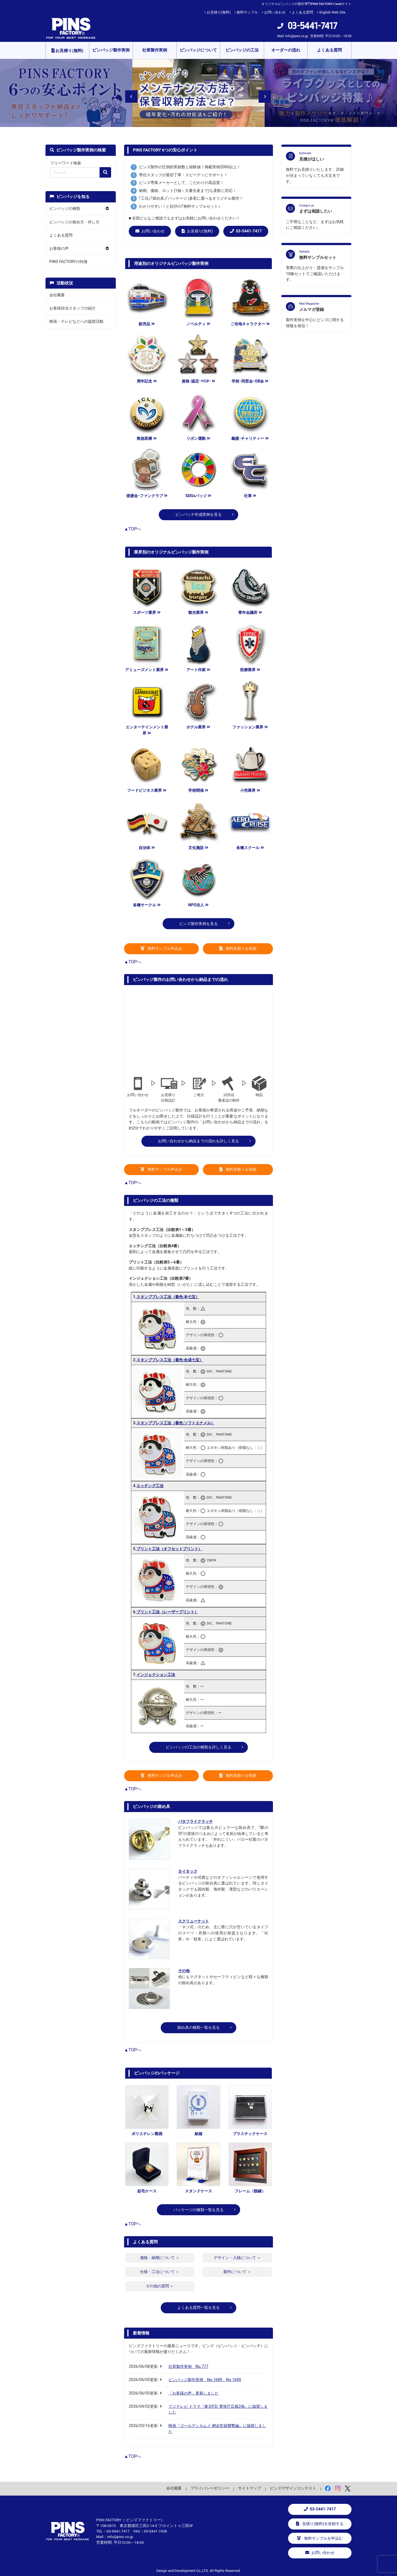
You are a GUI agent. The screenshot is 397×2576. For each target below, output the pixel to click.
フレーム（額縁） (250, 2191)
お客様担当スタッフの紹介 (72, 308)
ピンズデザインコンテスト (293, 2488)
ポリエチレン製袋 (147, 2134)
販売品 (147, 324)
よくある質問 (302, 12)
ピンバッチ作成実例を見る (198, 514)
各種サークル (147, 905)
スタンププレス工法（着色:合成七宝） (169, 1360)
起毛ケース (147, 2191)
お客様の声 (59, 248)
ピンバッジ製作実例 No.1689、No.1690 (204, 2379)
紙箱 (198, 2134)
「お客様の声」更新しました (193, 2393)
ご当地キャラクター (250, 324)
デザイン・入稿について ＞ (237, 2257)
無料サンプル (247, 12)
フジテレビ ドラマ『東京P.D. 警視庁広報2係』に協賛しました (218, 2409)
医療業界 (250, 670)
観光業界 (198, 612)
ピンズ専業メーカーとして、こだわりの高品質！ (181, 182)
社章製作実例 (154, 50)
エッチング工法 (149, 1486)
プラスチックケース (250, 2134)
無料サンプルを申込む (320, 2538)
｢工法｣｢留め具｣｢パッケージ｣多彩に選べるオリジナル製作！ (191, 198)
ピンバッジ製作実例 (111, 50)
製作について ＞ (237, 2271)
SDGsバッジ (198, 495)
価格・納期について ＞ (160, 2257)
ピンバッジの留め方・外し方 (74, 222)
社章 (250, 495)
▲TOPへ (132, 529)
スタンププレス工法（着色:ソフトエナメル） (175, 1423)
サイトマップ (249, 2488)
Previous (128, 93)
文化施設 (198, 847)
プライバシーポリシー (210, 2488)
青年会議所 (250, 612)
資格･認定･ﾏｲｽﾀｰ (198, 381)
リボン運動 (198, 438)
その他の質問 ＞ (160, 2286)
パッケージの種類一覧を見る (198, 2210)
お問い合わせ (275, 12)
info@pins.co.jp (296, 36)
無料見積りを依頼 (238, 948)
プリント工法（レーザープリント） (167, 1612)
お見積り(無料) (219, 12)
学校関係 (198, 790)
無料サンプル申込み (162, 948)
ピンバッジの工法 (242, 50)
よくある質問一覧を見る (198, 2307)
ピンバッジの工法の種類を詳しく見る (198, 1747)
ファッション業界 (250, 727)
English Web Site (332, 12)
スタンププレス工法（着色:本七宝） (167, 1297)
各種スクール (250, 847)
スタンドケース (198, 2191)
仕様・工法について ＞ (160, 2271)
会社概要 (57, 295)
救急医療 (147, 438)
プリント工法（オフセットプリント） (169, 1549)
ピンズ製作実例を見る (198, 923)
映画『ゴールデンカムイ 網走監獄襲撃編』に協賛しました (217, 2428)
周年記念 (147, 381)
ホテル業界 (198, 727)
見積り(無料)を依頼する (320, 2523)
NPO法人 (198, 905)
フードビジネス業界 (147, 790)
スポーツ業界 (147, 612)
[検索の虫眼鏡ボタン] (105, 172)
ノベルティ (198, 324)
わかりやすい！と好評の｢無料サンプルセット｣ (179, 206)
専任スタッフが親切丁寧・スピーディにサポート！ (183, 175)
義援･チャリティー (250, 438)
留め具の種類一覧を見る (198, 2027)
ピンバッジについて (198, 50)
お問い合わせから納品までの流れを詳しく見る (198, 1141)
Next (261, 93)
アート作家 (198, 670)
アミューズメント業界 (146, 670)
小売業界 (250, 790)
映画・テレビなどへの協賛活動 (76, 321)
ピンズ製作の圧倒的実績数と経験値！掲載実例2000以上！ (189, 167)
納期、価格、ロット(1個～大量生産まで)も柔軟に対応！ (188, 190)
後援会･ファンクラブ (147, 495)
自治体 (147, 847)
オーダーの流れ (285, 50)
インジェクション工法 (155, 1674)
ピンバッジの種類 (64, 208)
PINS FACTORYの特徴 (68, 261)
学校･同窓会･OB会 (250, 381)
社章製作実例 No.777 (188, 2366)
